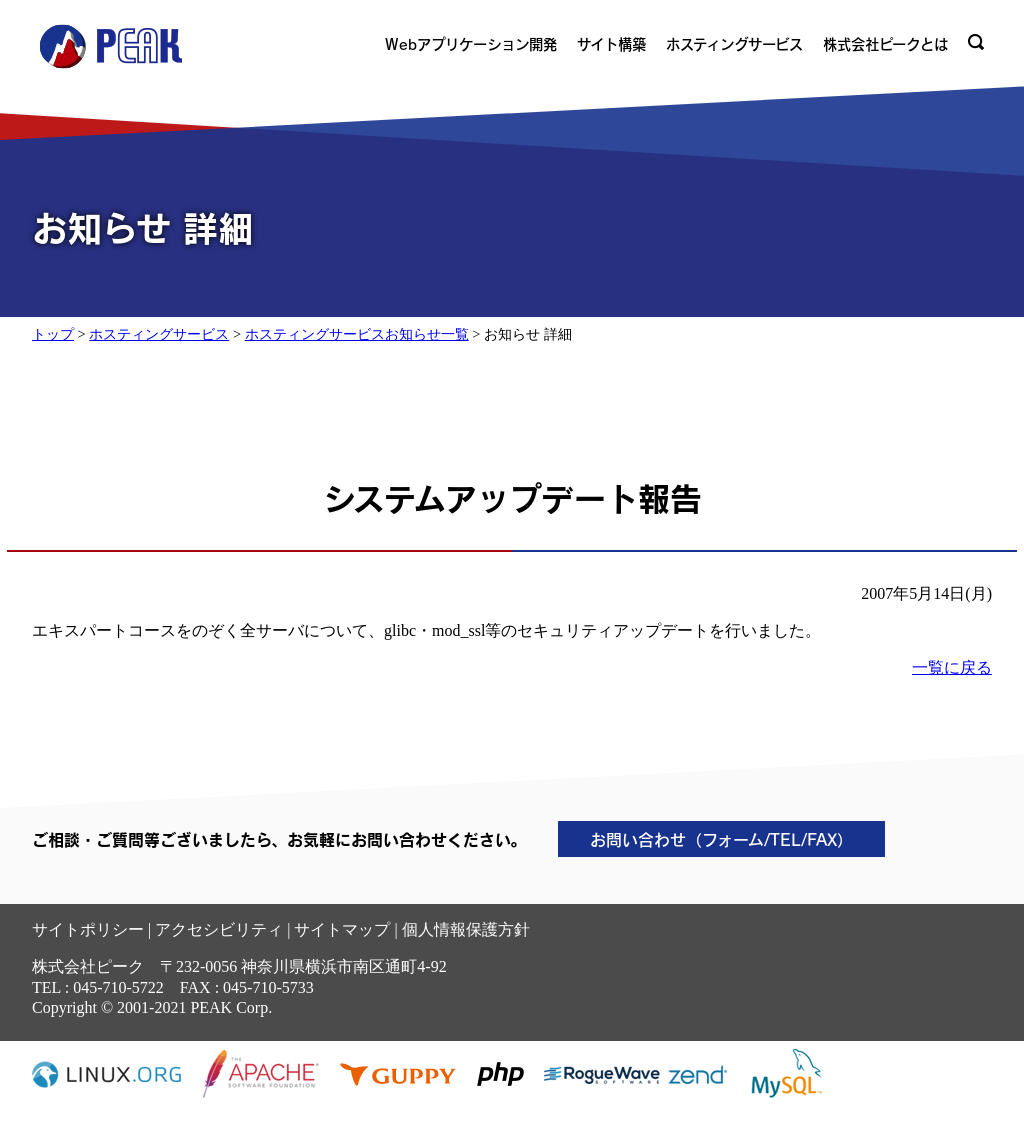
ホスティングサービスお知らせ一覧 (357, 334)
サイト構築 (611, 44)
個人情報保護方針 (466, 929)
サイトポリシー (88, 929)
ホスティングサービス (734, 44)
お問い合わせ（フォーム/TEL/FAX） (721, 839)
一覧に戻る (952, 667)
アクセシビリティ (219, 929)
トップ (53, 334)
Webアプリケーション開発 (471, 44)
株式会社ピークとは (885, 44)
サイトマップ (342, 929)
